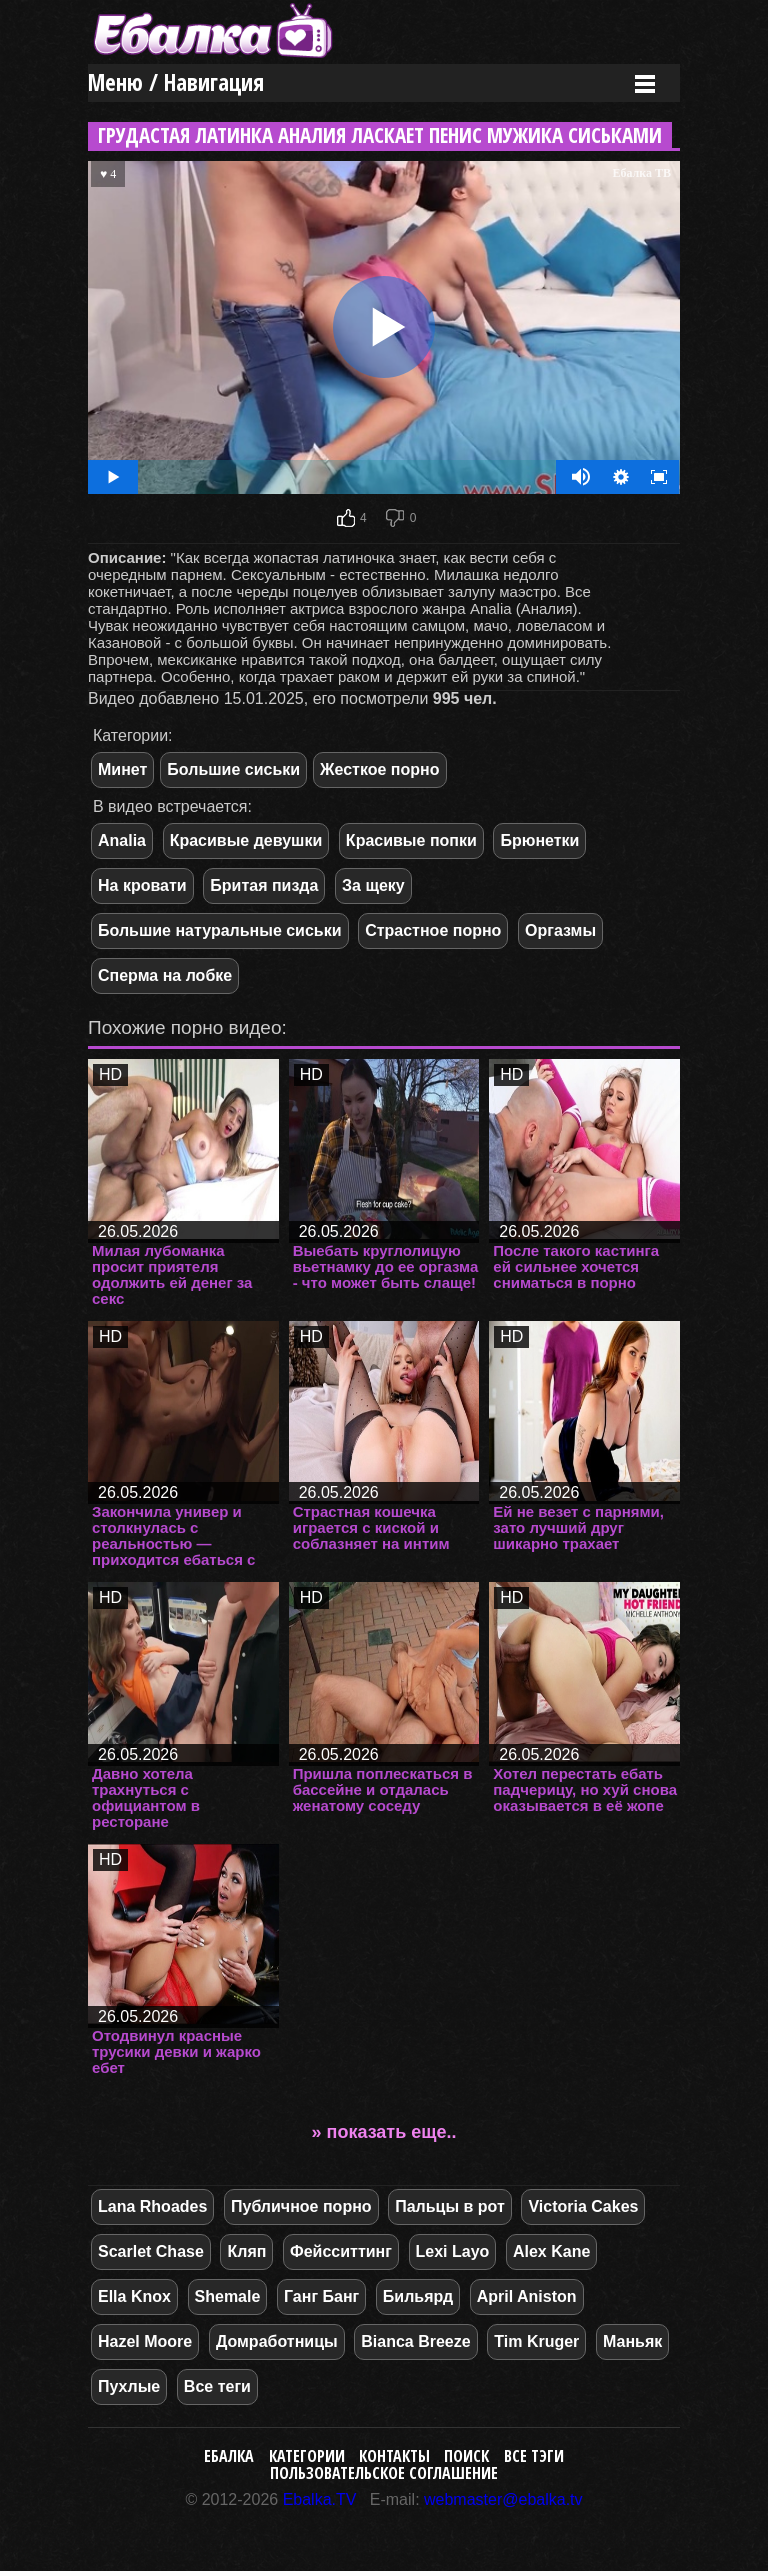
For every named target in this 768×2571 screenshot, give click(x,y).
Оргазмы (560, 930)
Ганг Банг (321, 2296)
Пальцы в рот (450, 2206)
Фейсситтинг (341, 2251)
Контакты (394, 2456)
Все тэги (534, 2456)
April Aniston (527, 2296)
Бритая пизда (264, 885)
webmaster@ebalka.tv (503, 2499)
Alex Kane (551, 2251)
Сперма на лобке (165, 975)
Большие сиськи (233, 769)
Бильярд (418, 2296)
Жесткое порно (379, 769)
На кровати (142, 885)
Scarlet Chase (151, 2251)
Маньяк (632, 2341)
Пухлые (129, 2386)
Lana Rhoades (152, 2206)
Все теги (217, 2386)
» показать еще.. (384, 2132)
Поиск (466, 2456)
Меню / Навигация (176, 82)
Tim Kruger (536, 2341)
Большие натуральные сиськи (220, 930)
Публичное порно (301, 2206)
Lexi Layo (453, 2251)
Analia (122, 840)
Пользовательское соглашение (384, 2473)
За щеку (373, 885)
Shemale (228, 2296)
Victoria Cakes (583, 2206)
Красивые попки (411, 840)
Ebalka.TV (320, 2499)
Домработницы (277, 2341)
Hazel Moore (145, 2341)
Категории (307, 2456)
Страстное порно (433, 930)
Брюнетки (539, 840)
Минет (122, 769)
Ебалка (229, 2456)
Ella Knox (134, 2296)
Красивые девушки (246, 840)
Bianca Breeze (415, 2341)
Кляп (246, 2251)
